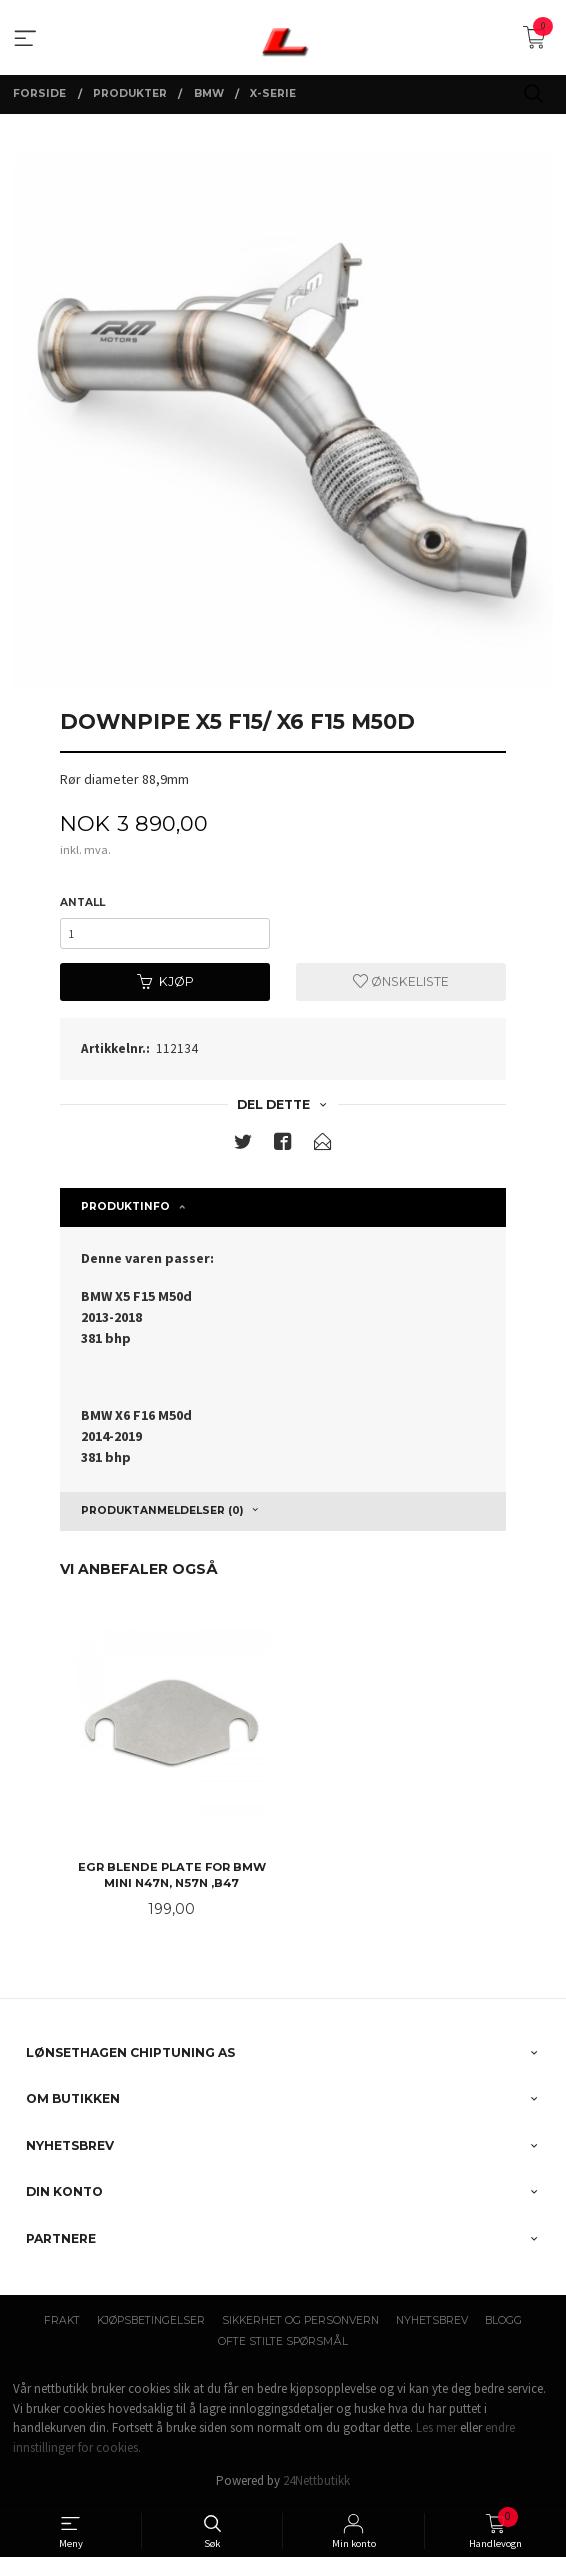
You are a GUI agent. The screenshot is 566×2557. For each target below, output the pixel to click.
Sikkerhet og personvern (300, 2320)
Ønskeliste (401, 981)
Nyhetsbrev (432, 2320)
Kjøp (165, 981)
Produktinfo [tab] (125, 1206)
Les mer (436, 2427)
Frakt (62, 2320)
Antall (82, 902)
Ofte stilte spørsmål (283, 2341)
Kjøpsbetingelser (151, 2320)
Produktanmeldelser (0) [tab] (162, 1510)
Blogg (503, 2320)
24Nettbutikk (316, 2480)
